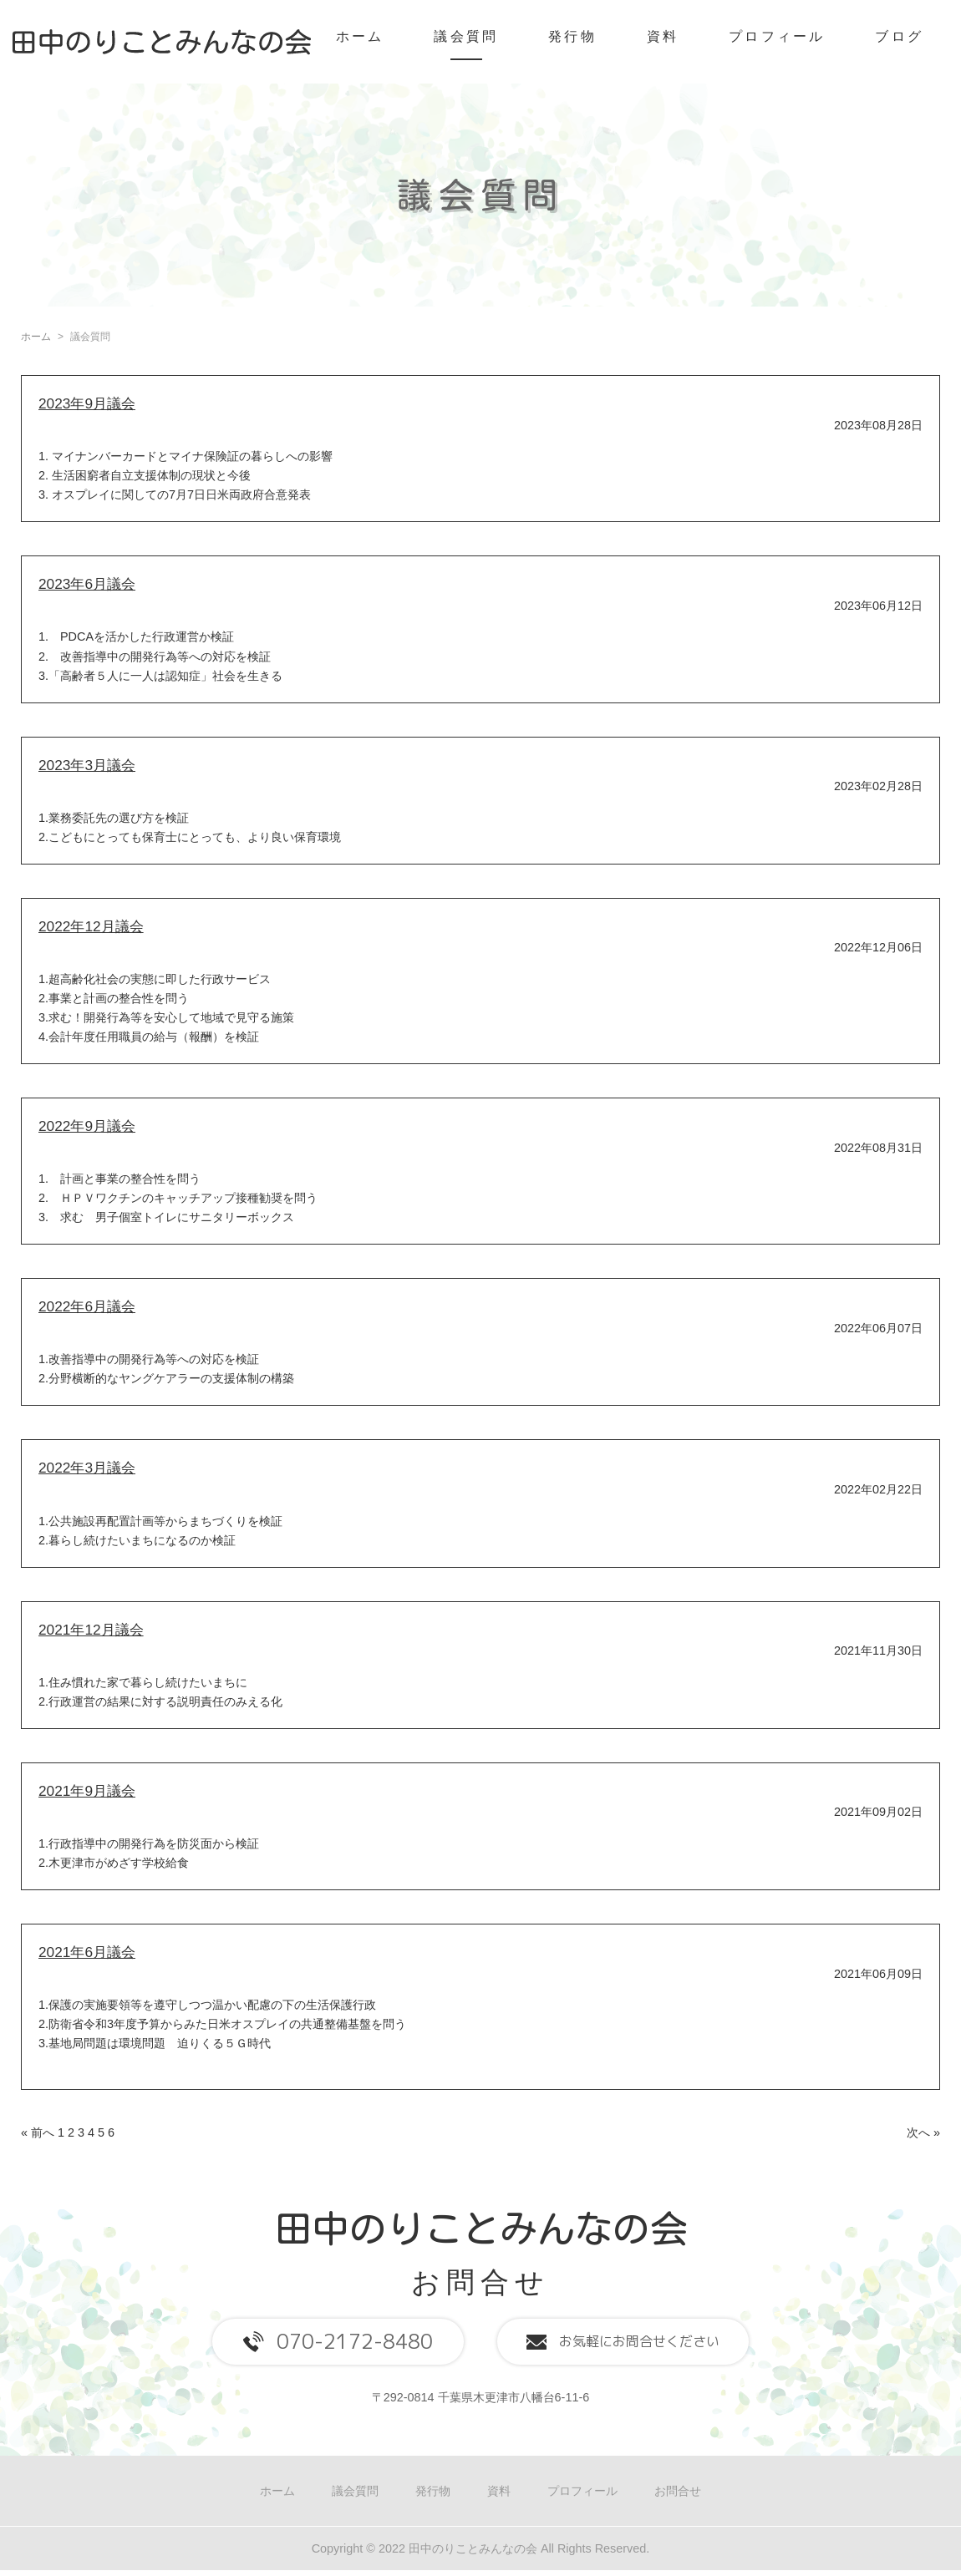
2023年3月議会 (86, 765)
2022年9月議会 (86, 1126)
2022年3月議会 (86, 1467)
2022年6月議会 (86, 1306)
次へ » (923, 2132)
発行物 (572, 36)
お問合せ (677, 2490)
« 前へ (37, 2132)
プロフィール (777, 36)
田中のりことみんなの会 (481, 2228)
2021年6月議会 (86, 1952)
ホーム (360, 36)
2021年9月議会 (86, 1790)
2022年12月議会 (91, 926)
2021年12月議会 (91, 1629)
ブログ (899, 36)
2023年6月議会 (86, 584)
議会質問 (466, 36)
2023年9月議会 (86, 403)
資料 (663, 36)
